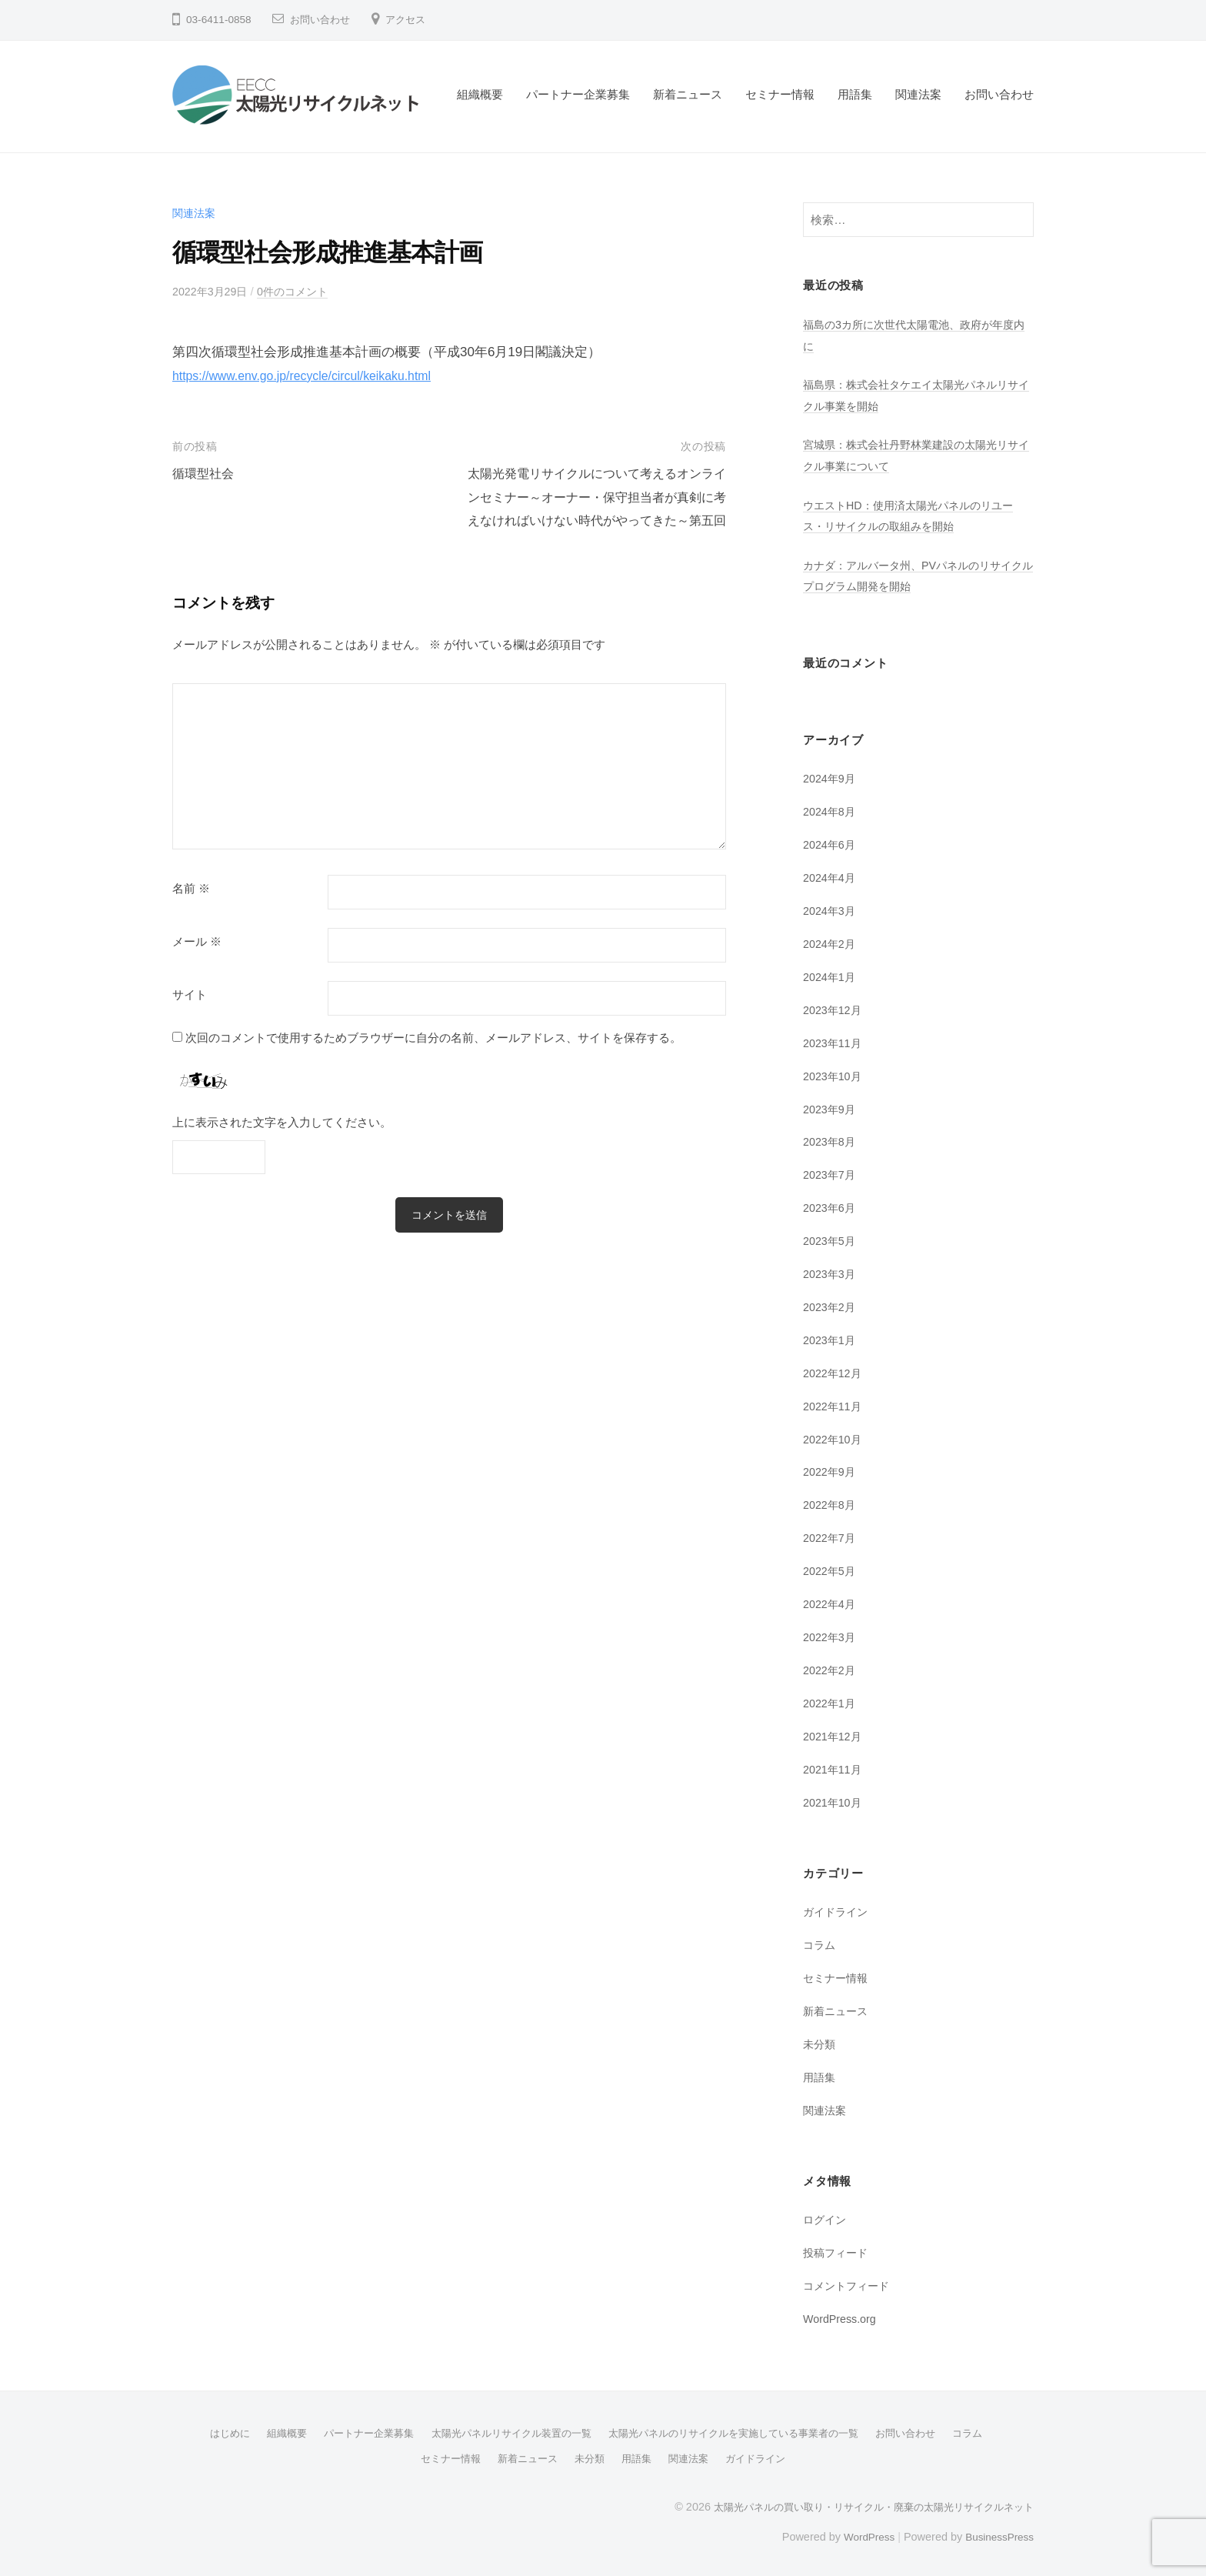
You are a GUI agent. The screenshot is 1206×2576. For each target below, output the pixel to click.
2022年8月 (831, 1503)
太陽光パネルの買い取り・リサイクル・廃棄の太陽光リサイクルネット (861, 2502)
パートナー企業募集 (578, 94)
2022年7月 (831, 1536)
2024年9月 (831, 778)
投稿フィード (837, 2249)
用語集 (855, 94)
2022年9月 (831, 1470)
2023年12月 (834, 1008)
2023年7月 (831, 1173)
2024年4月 (831, 876)
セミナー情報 (780, 94)
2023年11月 (834, 1041)
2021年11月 (834, 1767)
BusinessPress (997, 2532)
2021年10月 (834, 1799)
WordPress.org (842, 2315)
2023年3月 (831, 1272)
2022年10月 (834, 1436)
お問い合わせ (322, 19)
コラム (820, 1942)
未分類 (820, 2040)
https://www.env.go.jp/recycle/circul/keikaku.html (311, 376)
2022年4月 (831, 1601)
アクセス (411, 19)
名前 (191, 912)
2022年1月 (831, 1700)
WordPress (862, 2532)
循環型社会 (205, 473)
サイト (189, 1018)
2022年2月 (831, 1667)
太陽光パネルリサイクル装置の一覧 (504, 2430)
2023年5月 (831, 1239)
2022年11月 (834, 1403)
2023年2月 (831, 1305)
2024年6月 (831, 843)
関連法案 (918, 94)
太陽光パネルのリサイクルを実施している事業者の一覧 (742, 2430)
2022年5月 (831, 1569)
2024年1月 (831, 976)
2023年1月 (831, 1338)
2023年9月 (831, 1107)
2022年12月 (834, 1371)
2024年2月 (831, 942)
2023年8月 (831, 1140)
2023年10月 (834, 1074)
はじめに (206, 2430)
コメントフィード (849, 2282)
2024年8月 (831, 810)
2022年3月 (831, 1634)
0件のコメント (300, 291)
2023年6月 (831, 1206)
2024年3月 (831, 909)
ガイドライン (837, 1909)
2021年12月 (834, 1733)
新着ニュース (687, 94)
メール (197, 965)
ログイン (826, 2217)
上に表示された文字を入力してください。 (281, 1145)
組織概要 (480, 94)
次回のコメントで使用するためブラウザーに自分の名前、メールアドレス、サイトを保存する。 (433, 1060)
